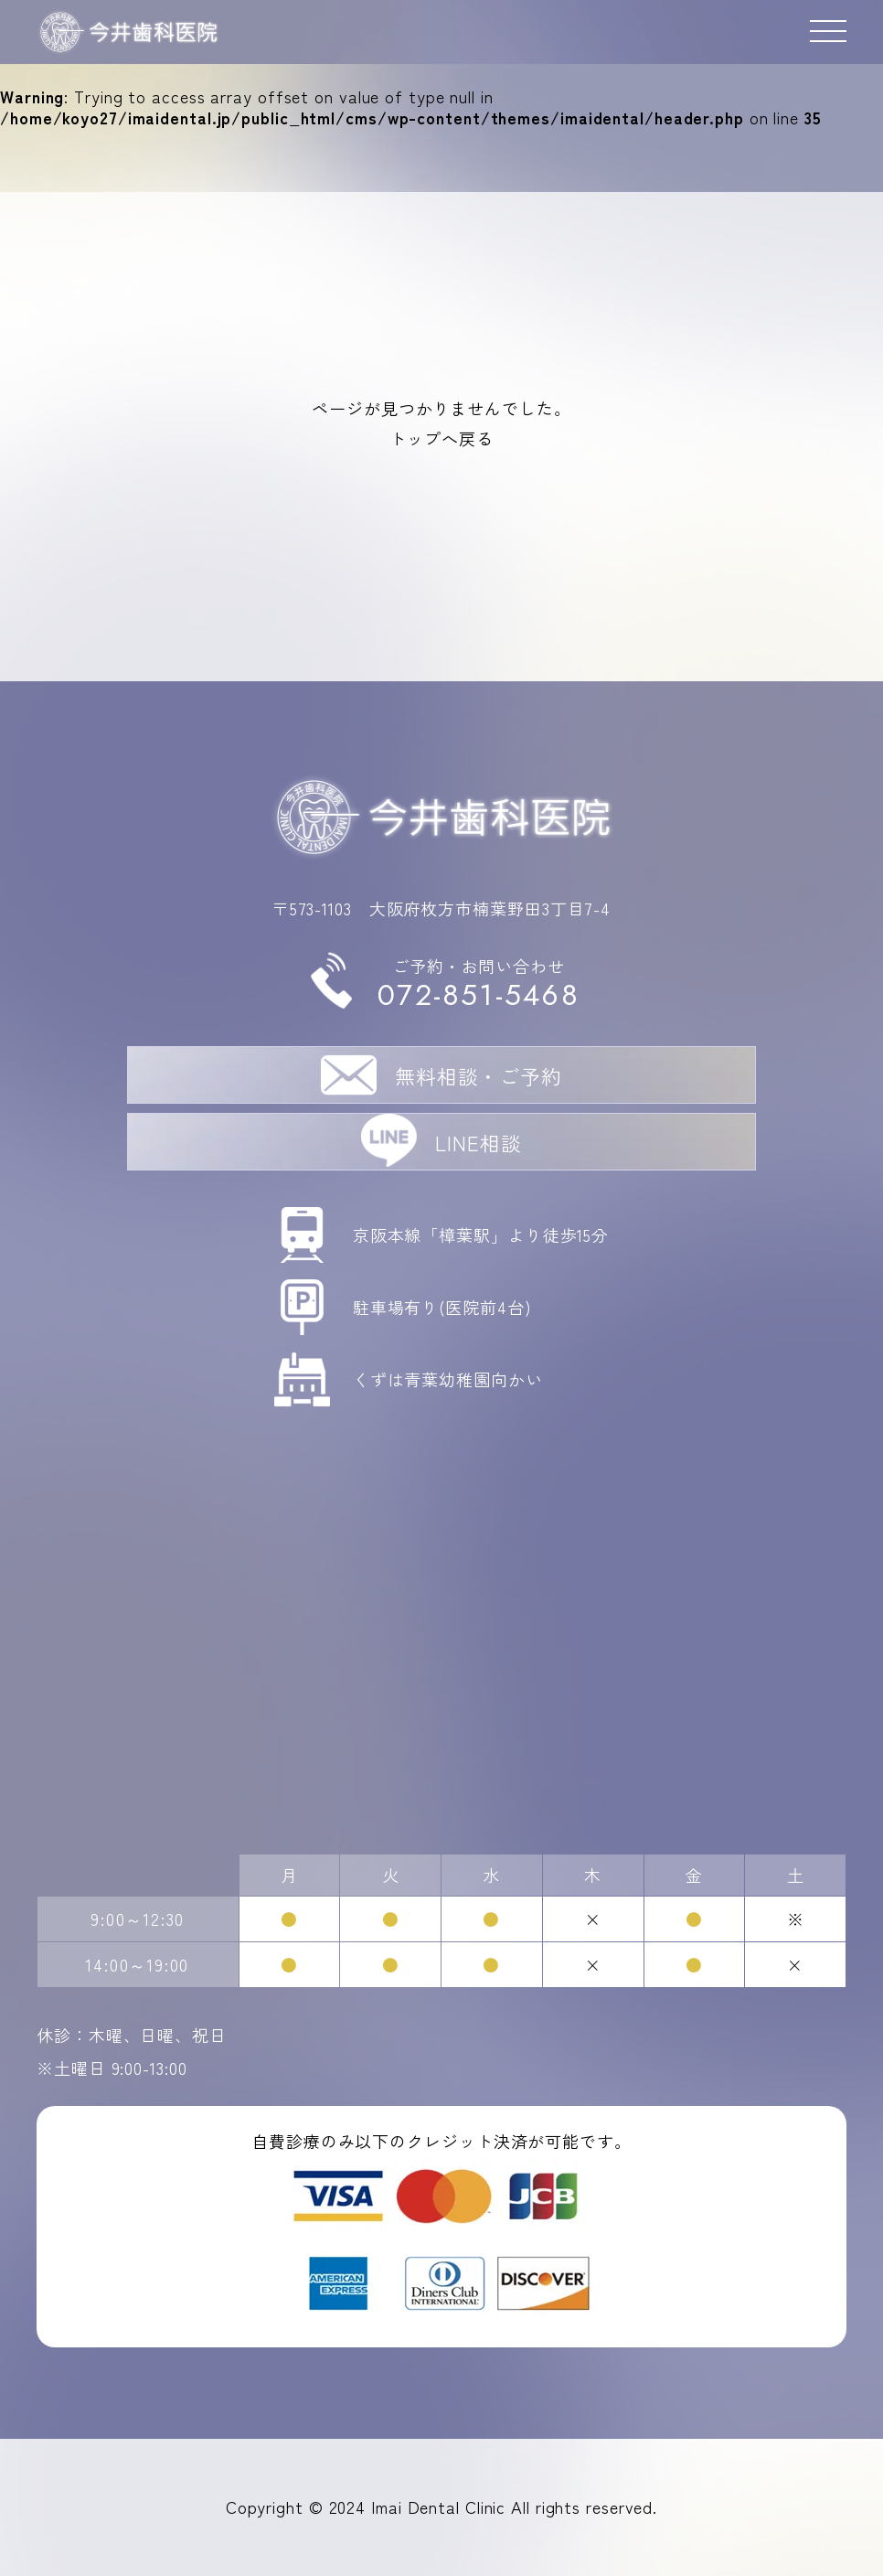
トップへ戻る (441, 438)
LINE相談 (478, 1142)
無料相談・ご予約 (478, 1075)
